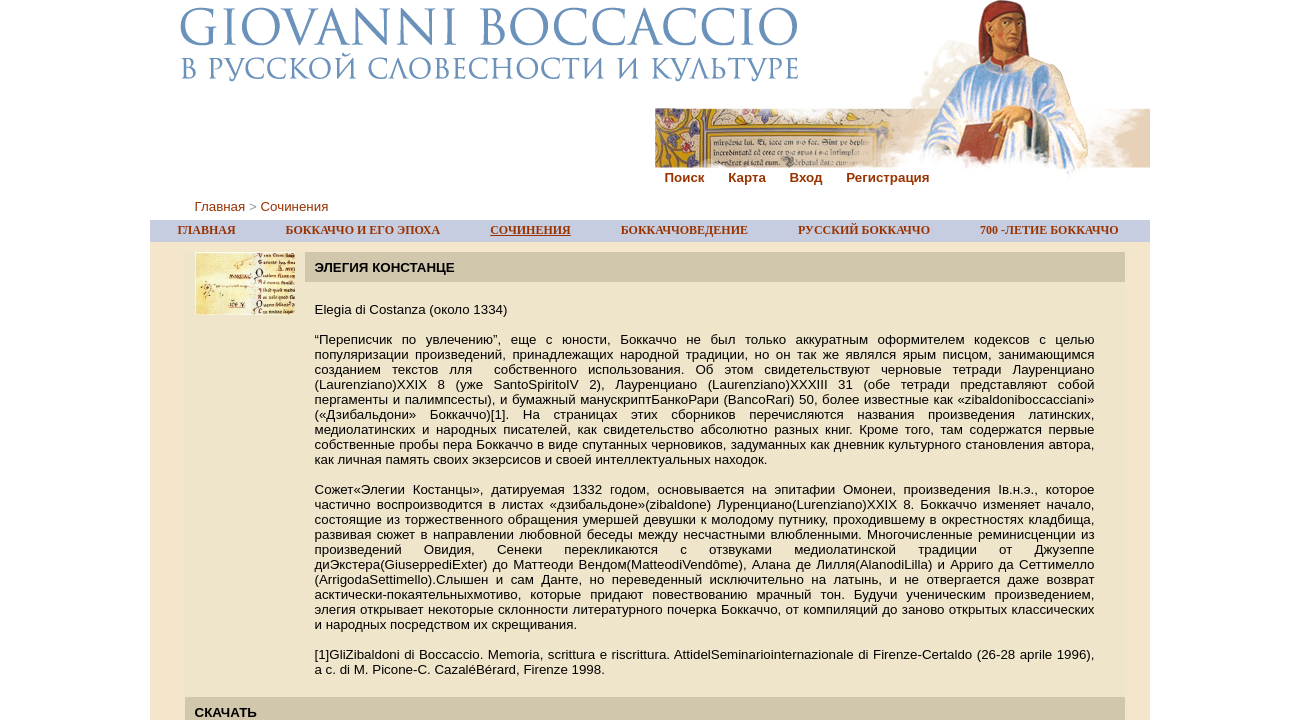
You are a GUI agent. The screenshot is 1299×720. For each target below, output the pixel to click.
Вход (806, 177)
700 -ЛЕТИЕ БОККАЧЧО (1049, 230)
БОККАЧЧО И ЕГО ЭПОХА (363, 230)
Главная (220, 206)
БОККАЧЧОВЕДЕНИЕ (684, 230)
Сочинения (294, 206)
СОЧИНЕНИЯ (530, 230)
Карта (747, 177)
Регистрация (887, 177)
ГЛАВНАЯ (207, 230)
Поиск (685, 177)
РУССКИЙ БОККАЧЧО (864, 230)
